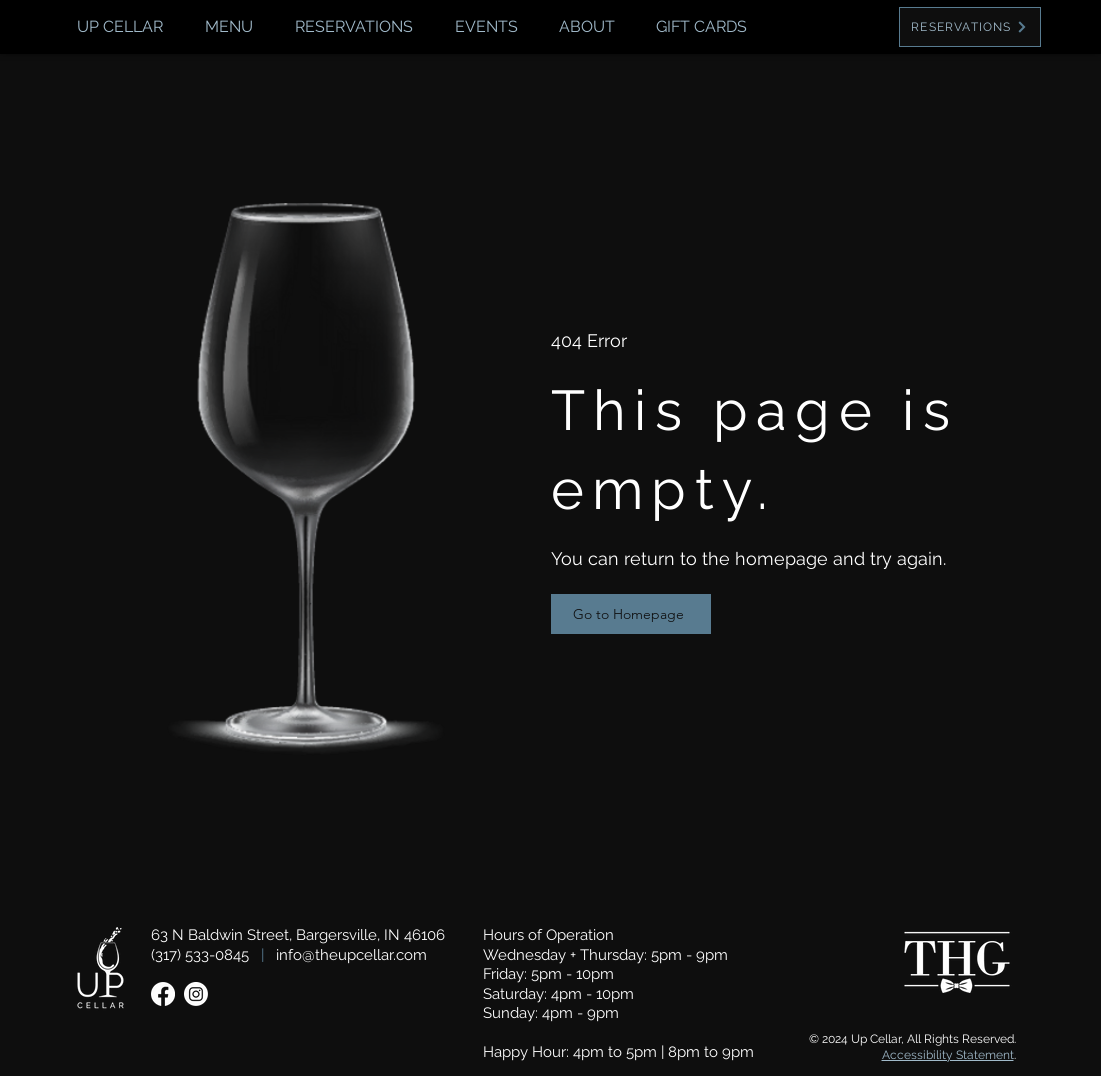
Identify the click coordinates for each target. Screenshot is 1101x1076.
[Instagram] (196, 994)
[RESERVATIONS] (970, 27)
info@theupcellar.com (351, 955)
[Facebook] (163, 994)
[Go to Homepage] (631, 614)
